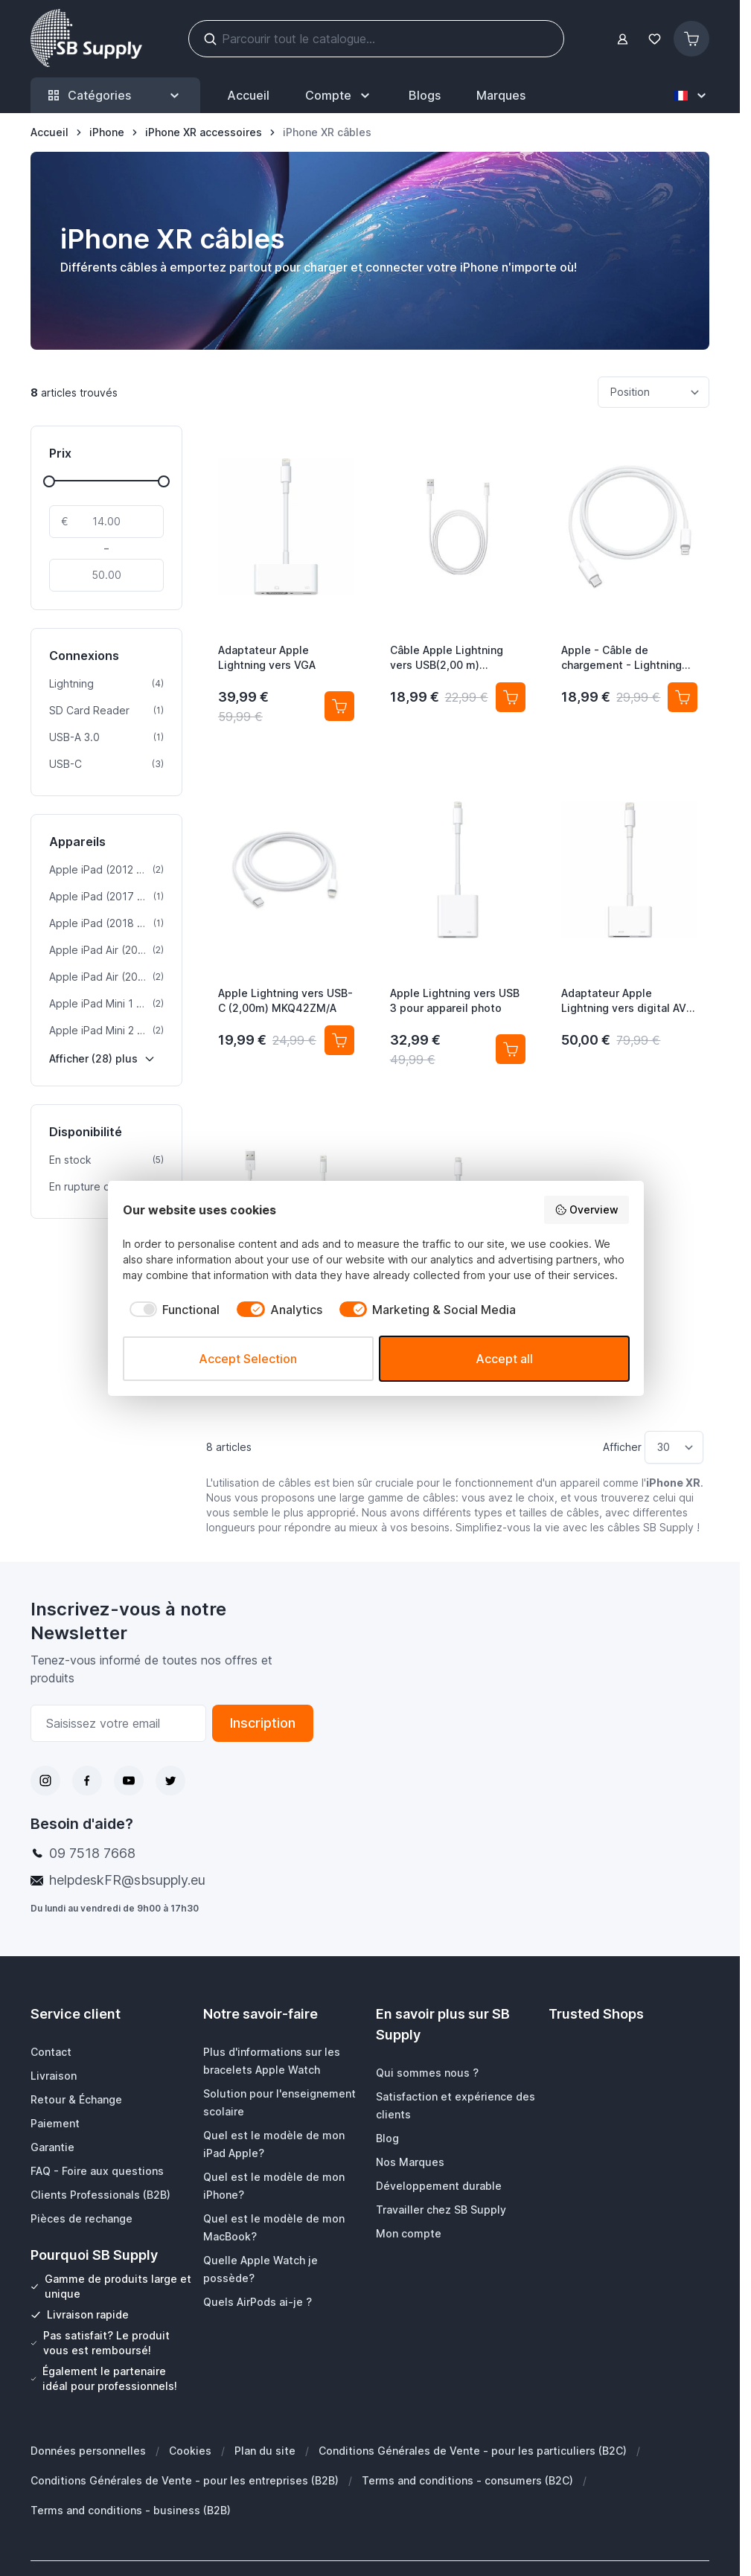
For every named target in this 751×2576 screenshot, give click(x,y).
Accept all (504, 1358)
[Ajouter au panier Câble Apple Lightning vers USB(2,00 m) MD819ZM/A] (510, 697)
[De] (106, 521)
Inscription (262, 1723)
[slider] (49, 481)
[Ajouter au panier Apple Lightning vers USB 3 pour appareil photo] (510, 1049)
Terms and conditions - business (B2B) (131, 2510)
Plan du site (264, 2450)
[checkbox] (171, 1310)
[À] (106, 575)
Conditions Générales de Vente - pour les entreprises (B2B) (185, 2480)
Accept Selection (248, 1358)
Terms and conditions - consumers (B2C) (467, 2480)
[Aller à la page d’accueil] (49, 132)
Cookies (190, 2450)
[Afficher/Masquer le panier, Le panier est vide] (691, 39)
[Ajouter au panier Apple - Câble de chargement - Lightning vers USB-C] (682, 697)
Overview (587, 1210)
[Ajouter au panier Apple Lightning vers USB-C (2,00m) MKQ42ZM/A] (339, 1040)
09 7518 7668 (92, 1853)
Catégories (115, 95)
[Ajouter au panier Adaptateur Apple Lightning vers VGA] (339, 706)
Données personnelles (88, 2450)
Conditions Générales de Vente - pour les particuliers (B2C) (473, 2450)
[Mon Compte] (339, 95)
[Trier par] (653, 392)
